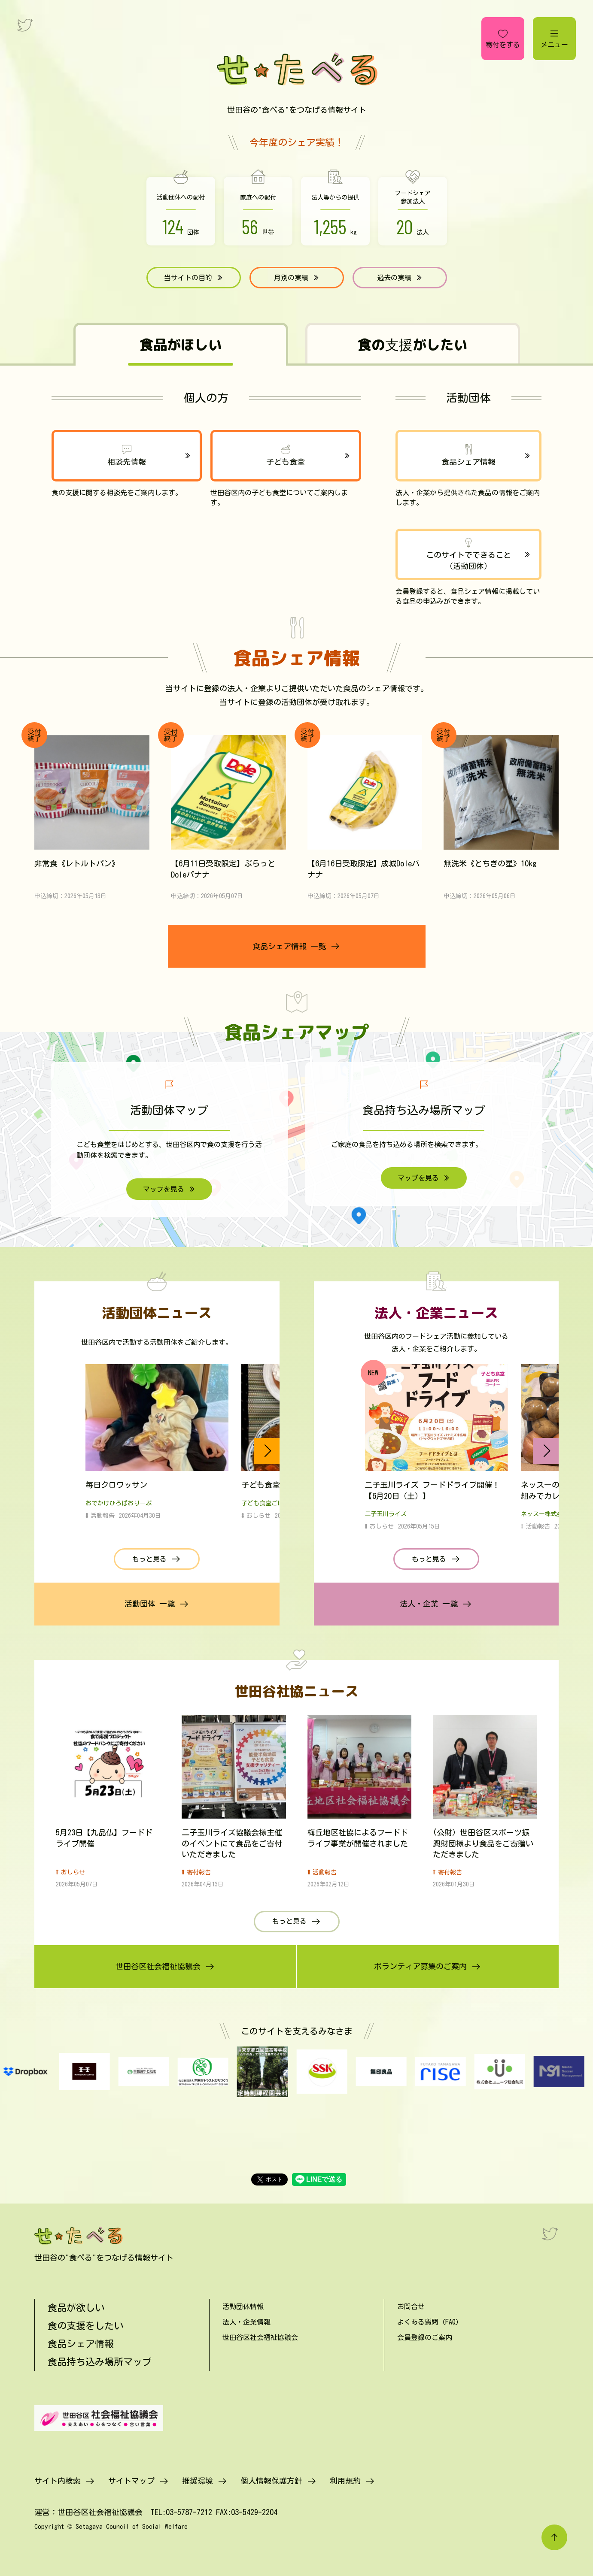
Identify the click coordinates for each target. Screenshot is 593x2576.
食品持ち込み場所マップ (100, 2362)
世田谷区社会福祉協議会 (158, 1966)
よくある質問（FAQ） (429, 2322)
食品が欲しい (76, 2308)
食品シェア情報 (468, 462)
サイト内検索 (57, 2481)
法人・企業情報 (246, 2322)
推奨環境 (197, 2481)
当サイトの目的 (188, 277)
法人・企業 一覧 (429, 1603)
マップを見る (163, 1189)
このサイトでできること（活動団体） (468, 560)
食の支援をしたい (85, 2326)
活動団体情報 (243, 2306)
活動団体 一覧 (150, 1603)
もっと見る (149, 1559)
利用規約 (345, 2481)
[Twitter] (550, 2233)
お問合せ (411, 2306)
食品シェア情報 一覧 (289, 946)
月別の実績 (291, 277)
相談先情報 (126, 462)
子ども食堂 (285, 462)
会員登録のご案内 (424, 2337)
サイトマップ (131, 2481)
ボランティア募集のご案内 (420, 1966)
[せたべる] (79, 2235)
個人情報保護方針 (271, 2481)
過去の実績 (394, 277)
